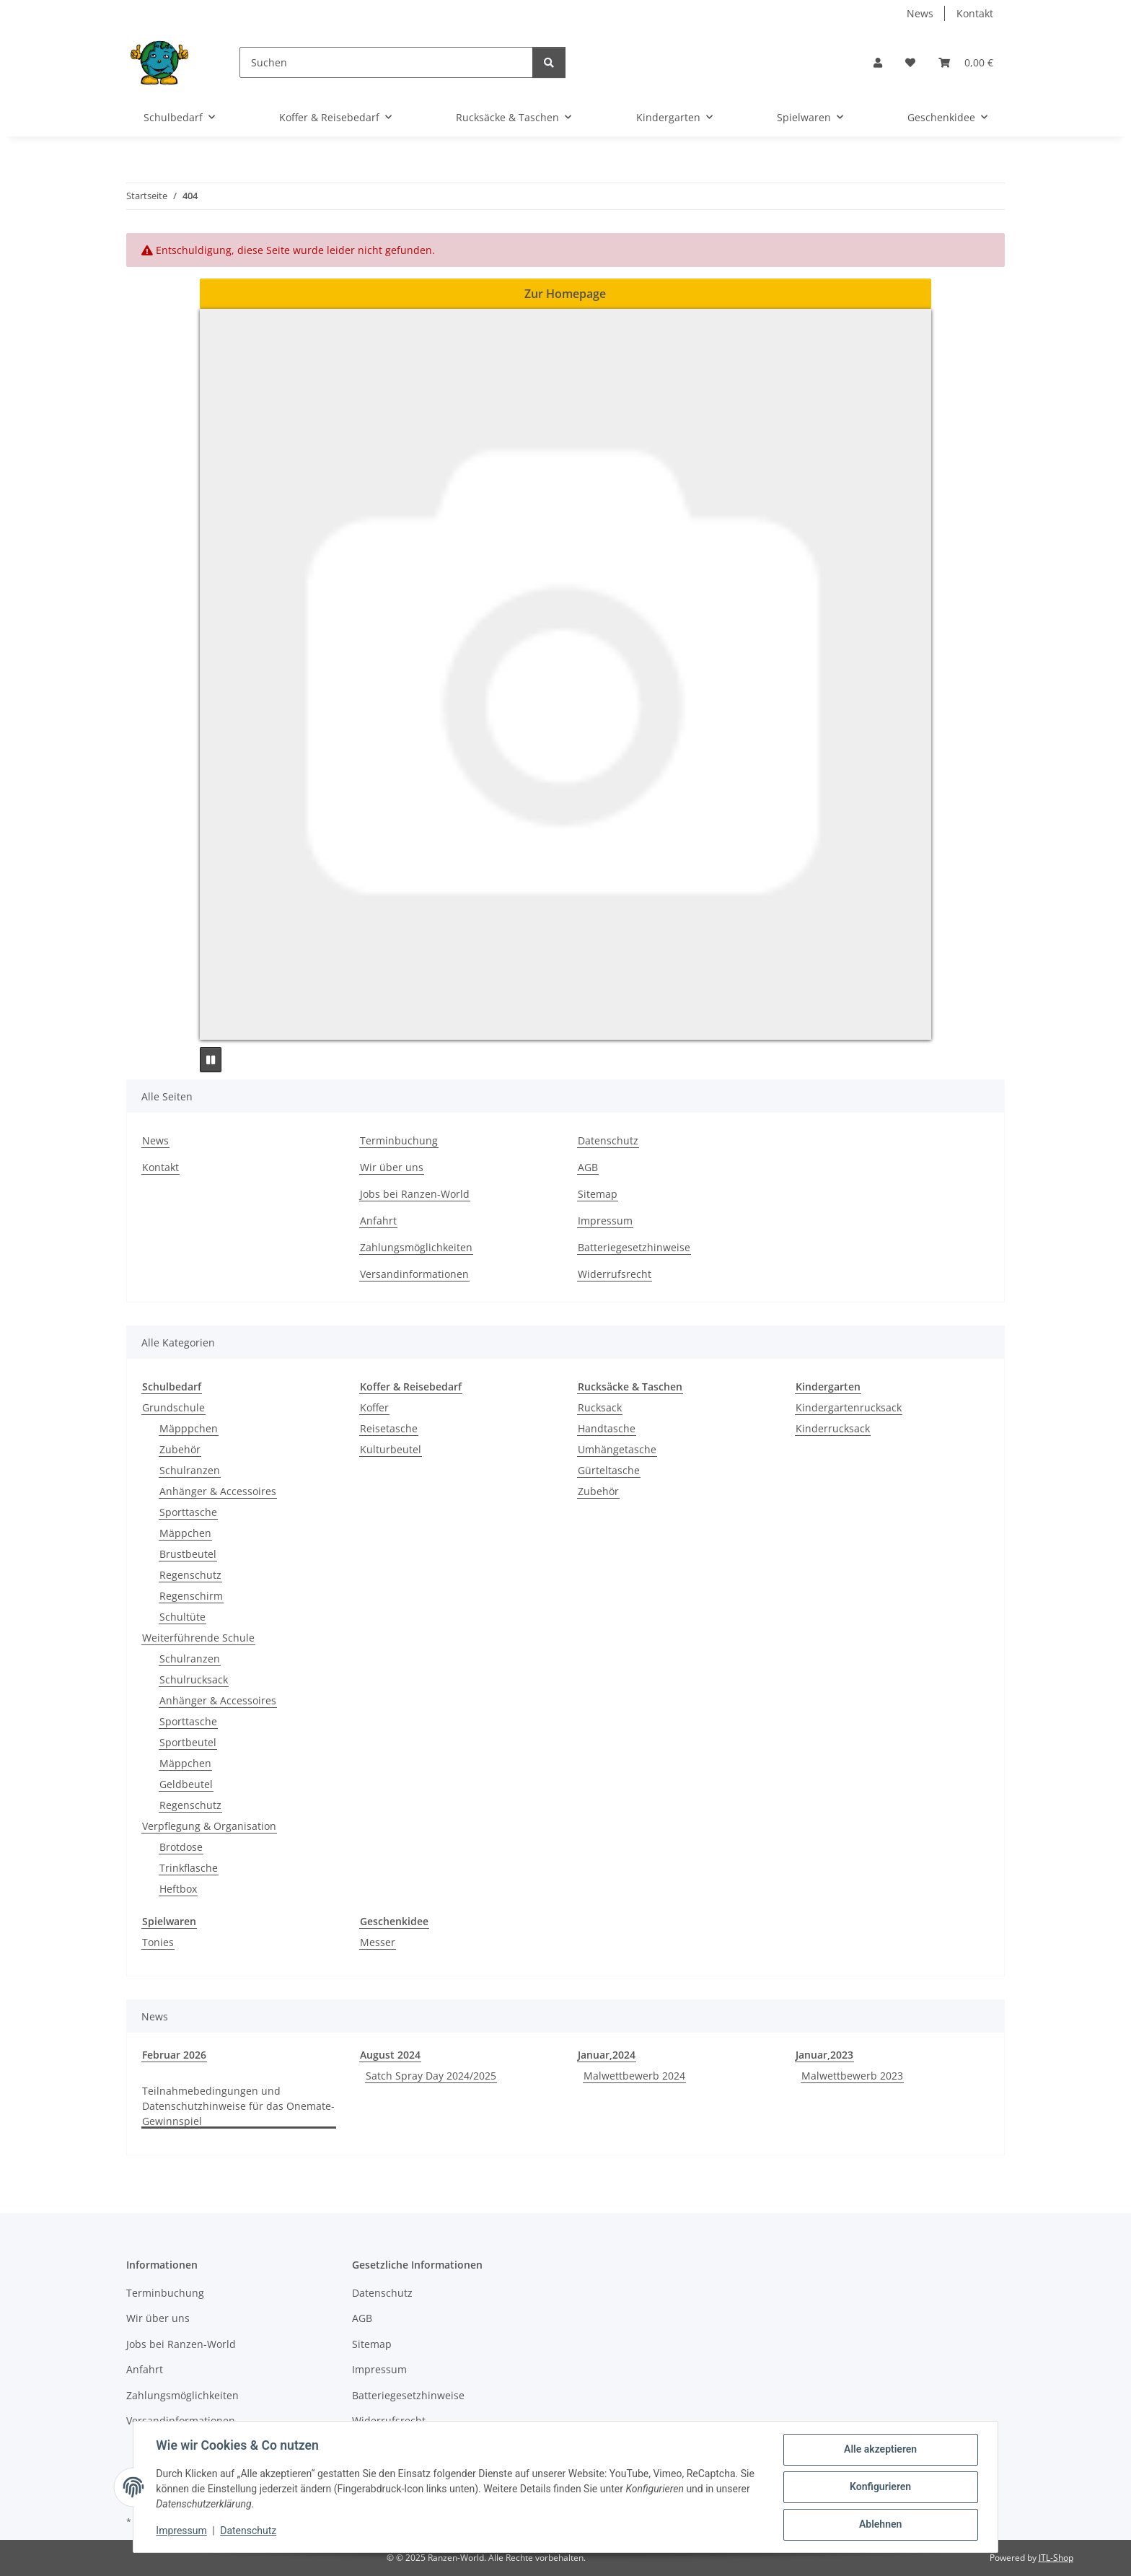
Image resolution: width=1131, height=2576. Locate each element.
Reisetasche (389, 1428)
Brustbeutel (187, 1554)
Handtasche (606, 1428)
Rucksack (600, 1407)
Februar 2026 (174, 2055)
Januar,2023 (824, 2055)
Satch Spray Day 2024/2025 (431, 2075)
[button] (878, 62)
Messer (377, 1942)
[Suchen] (386, 62)
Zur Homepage (565, 294)
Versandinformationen (414, 1274)
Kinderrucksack (833, 1428)
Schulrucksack (193, 1679)
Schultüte (182, 1617)
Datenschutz (249, 2531)
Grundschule (173, 1407)
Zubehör (180, 1449)
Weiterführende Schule (198, 1637)
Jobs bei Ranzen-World (415, 1194)
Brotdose (181, 1847)
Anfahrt (378, 1220)
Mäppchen (185, 1533)
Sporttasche (188, 1512)
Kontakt (974, 13)
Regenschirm (191, 1596)
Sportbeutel (187, 1742)
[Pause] (210, 1059)
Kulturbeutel (390, 1449)
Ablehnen (879, 2525)
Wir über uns (391, 1167)
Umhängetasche (617, 1449)
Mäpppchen (188, 1428)
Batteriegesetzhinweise (634, 1247)
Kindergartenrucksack (849, 1407)
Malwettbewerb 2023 (852, 2075)
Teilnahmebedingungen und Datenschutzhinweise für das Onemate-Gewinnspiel (238, 2106)
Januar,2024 (606, 2055)
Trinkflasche (188, 1868)
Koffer (374, 1407)
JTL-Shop (1056, 2557)
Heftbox (178, 1889)
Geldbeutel (186, 1784)
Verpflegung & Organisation (209, 1826)
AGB (588, 1167)
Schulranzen (189, 1470)
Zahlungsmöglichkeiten (416, 1247)
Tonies (158, 1942)
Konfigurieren (879, 2487)
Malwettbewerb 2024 (634, 2075)
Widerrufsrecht (614, 1274)
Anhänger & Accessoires (217, 1491)
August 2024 (390, 2055)
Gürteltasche (609, 1470)
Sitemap (597, 1194)
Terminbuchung (399, 1140)
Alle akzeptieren (879, 2449)
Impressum (182, 2531)
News (920, 13)
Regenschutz (190, 1575)
